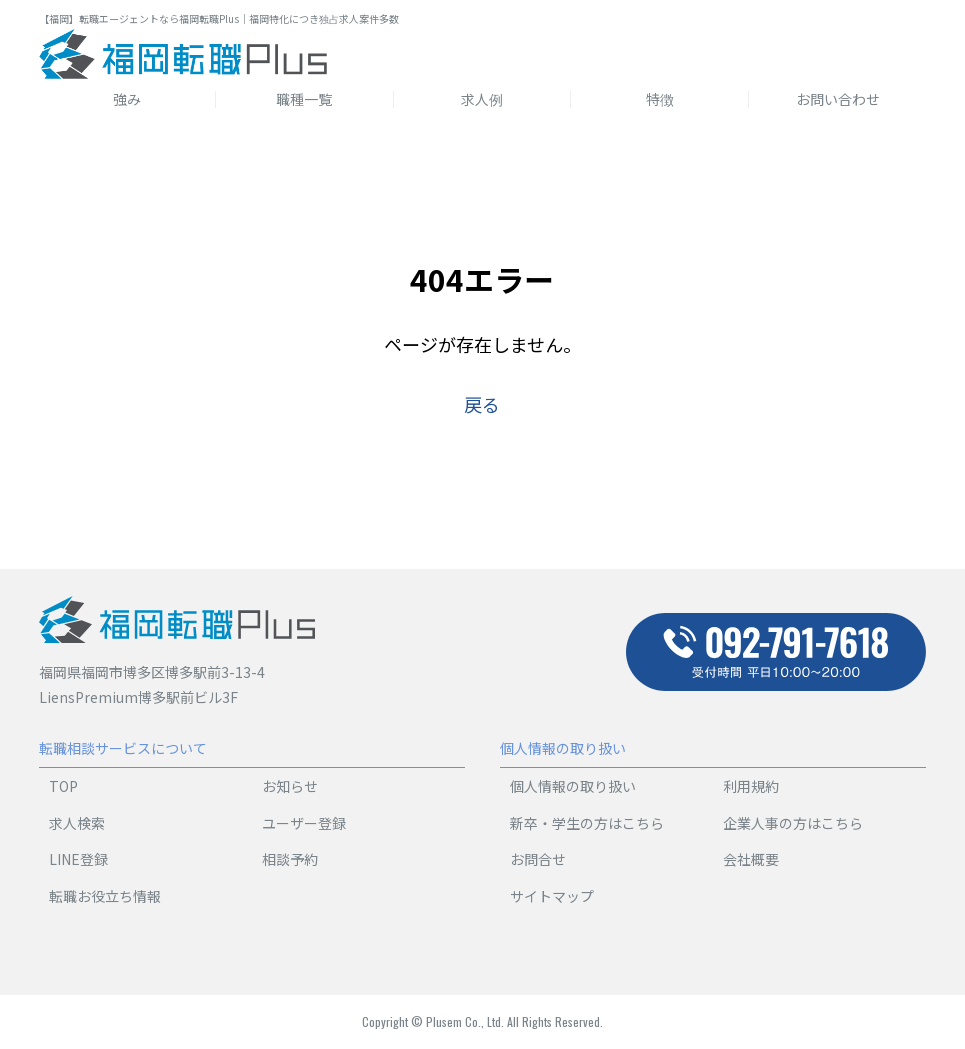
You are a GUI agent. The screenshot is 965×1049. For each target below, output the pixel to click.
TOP (63, 786)
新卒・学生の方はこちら (587, 823)
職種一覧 (304, 99)
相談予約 (290, 859)
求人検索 (77, 823)
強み (127, 99)
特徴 (660, 99)
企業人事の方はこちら (793, 823)
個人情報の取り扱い (573, 786)
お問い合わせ (838, 99)
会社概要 (751, 859)
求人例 (482, 99)
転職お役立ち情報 (105, 896)
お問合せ (538, 859)
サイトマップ (552, 896)
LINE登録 (78, 859)
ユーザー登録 (304, 823)
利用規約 (751, 786)
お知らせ (290, 786)
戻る (482, 404)
